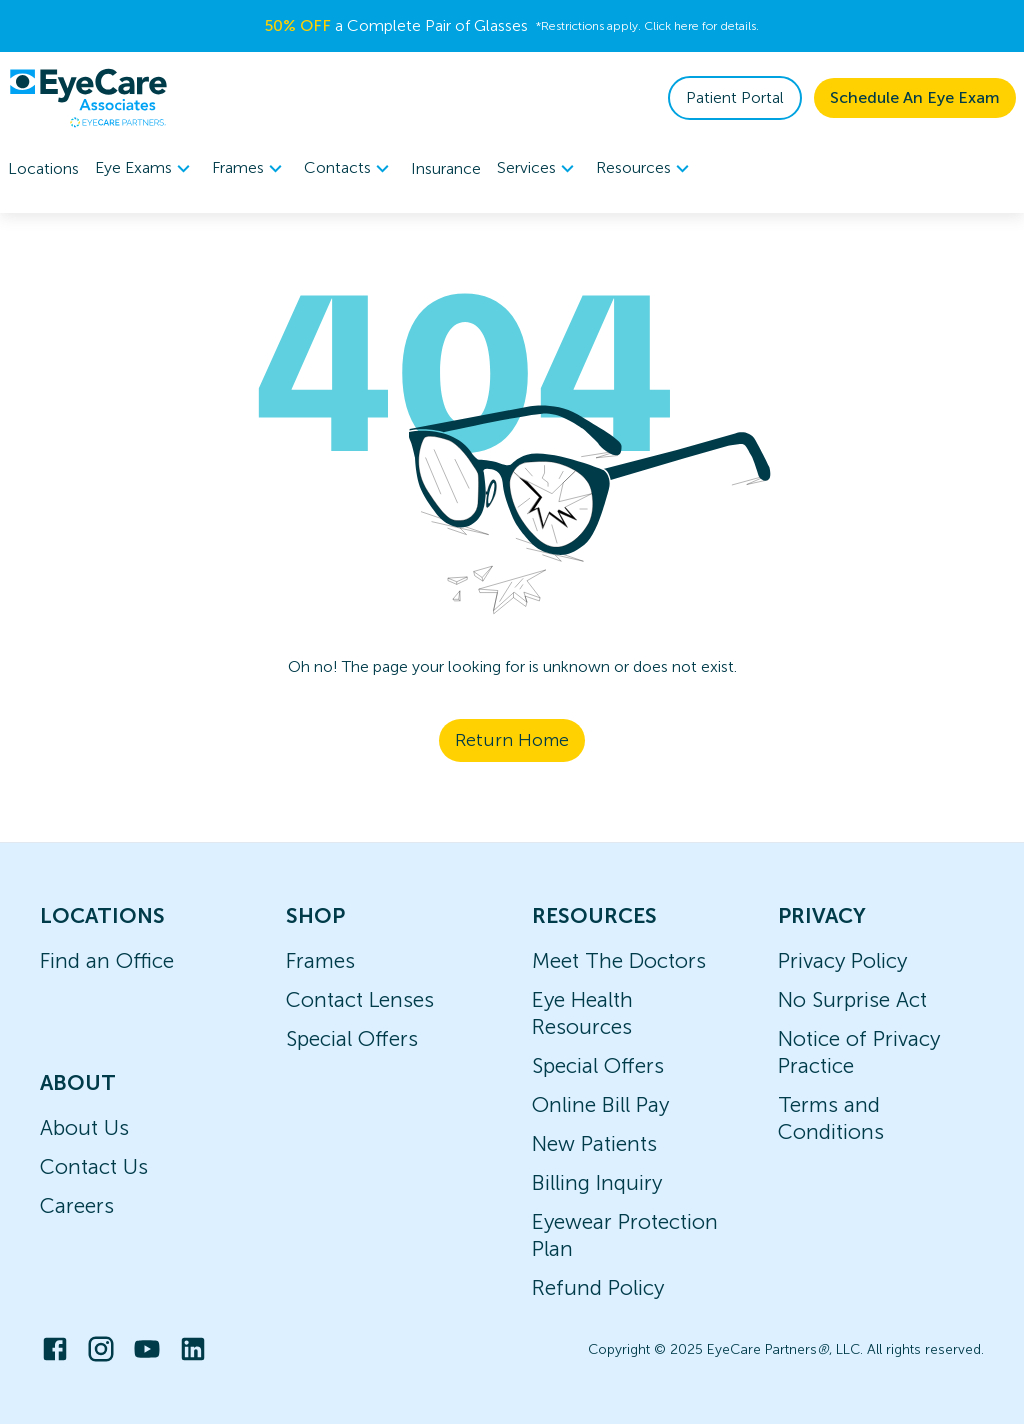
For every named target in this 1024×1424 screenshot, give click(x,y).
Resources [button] (645, 169)
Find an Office (107, 960)
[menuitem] (145, 168)
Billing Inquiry (597, 1182)
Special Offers (352, 1038)
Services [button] (538, 169)
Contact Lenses (360, 999)
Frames (320, 960)
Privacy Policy (842, 960)
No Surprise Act (852, 999)
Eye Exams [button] (145, 169)
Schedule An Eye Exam (915, 97)
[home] (88, 98)
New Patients (594, 1143)
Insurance (446, 168)
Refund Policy (598, 1287)
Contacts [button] (349, 169)
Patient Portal (735, 97)
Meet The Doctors (619, 960)
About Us (84, 1127)
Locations (43, 168)
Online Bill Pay (600, 1104)
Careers (77, 1205)
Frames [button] (250, 169)
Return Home (512, 740)
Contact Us (94, 1166)
